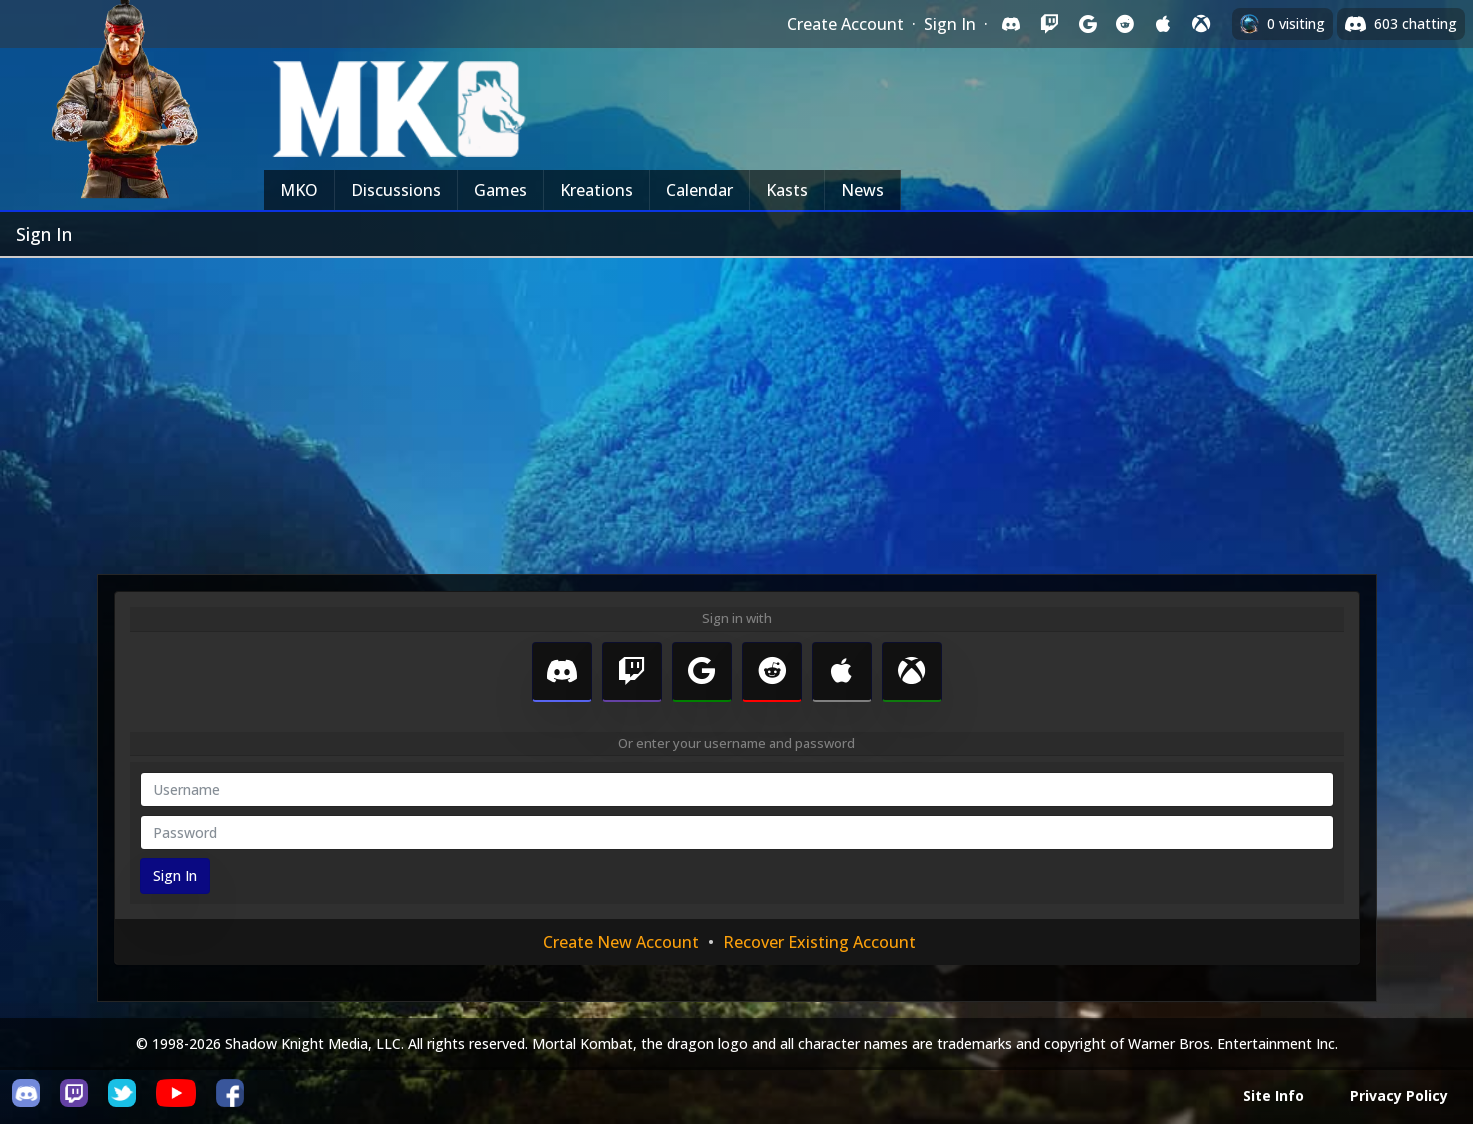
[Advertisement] (737, 408)
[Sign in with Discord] (1011, 24)
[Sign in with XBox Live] (1201, 24)
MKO (299, 190)
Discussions (396, 190)
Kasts (787, 190)
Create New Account (621, 942)
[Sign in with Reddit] (1125, 24)
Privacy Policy (1399, 1095)
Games (500, 190)
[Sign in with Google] (1087, 24)
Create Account (845, 24)
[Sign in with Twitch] (1049, 24)
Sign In (950, 24)
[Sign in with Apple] (1163, 24)
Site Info (1273, 1095)
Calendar (699, 190)
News (862, 190)
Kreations (596, 190)
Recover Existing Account (819, 942)
